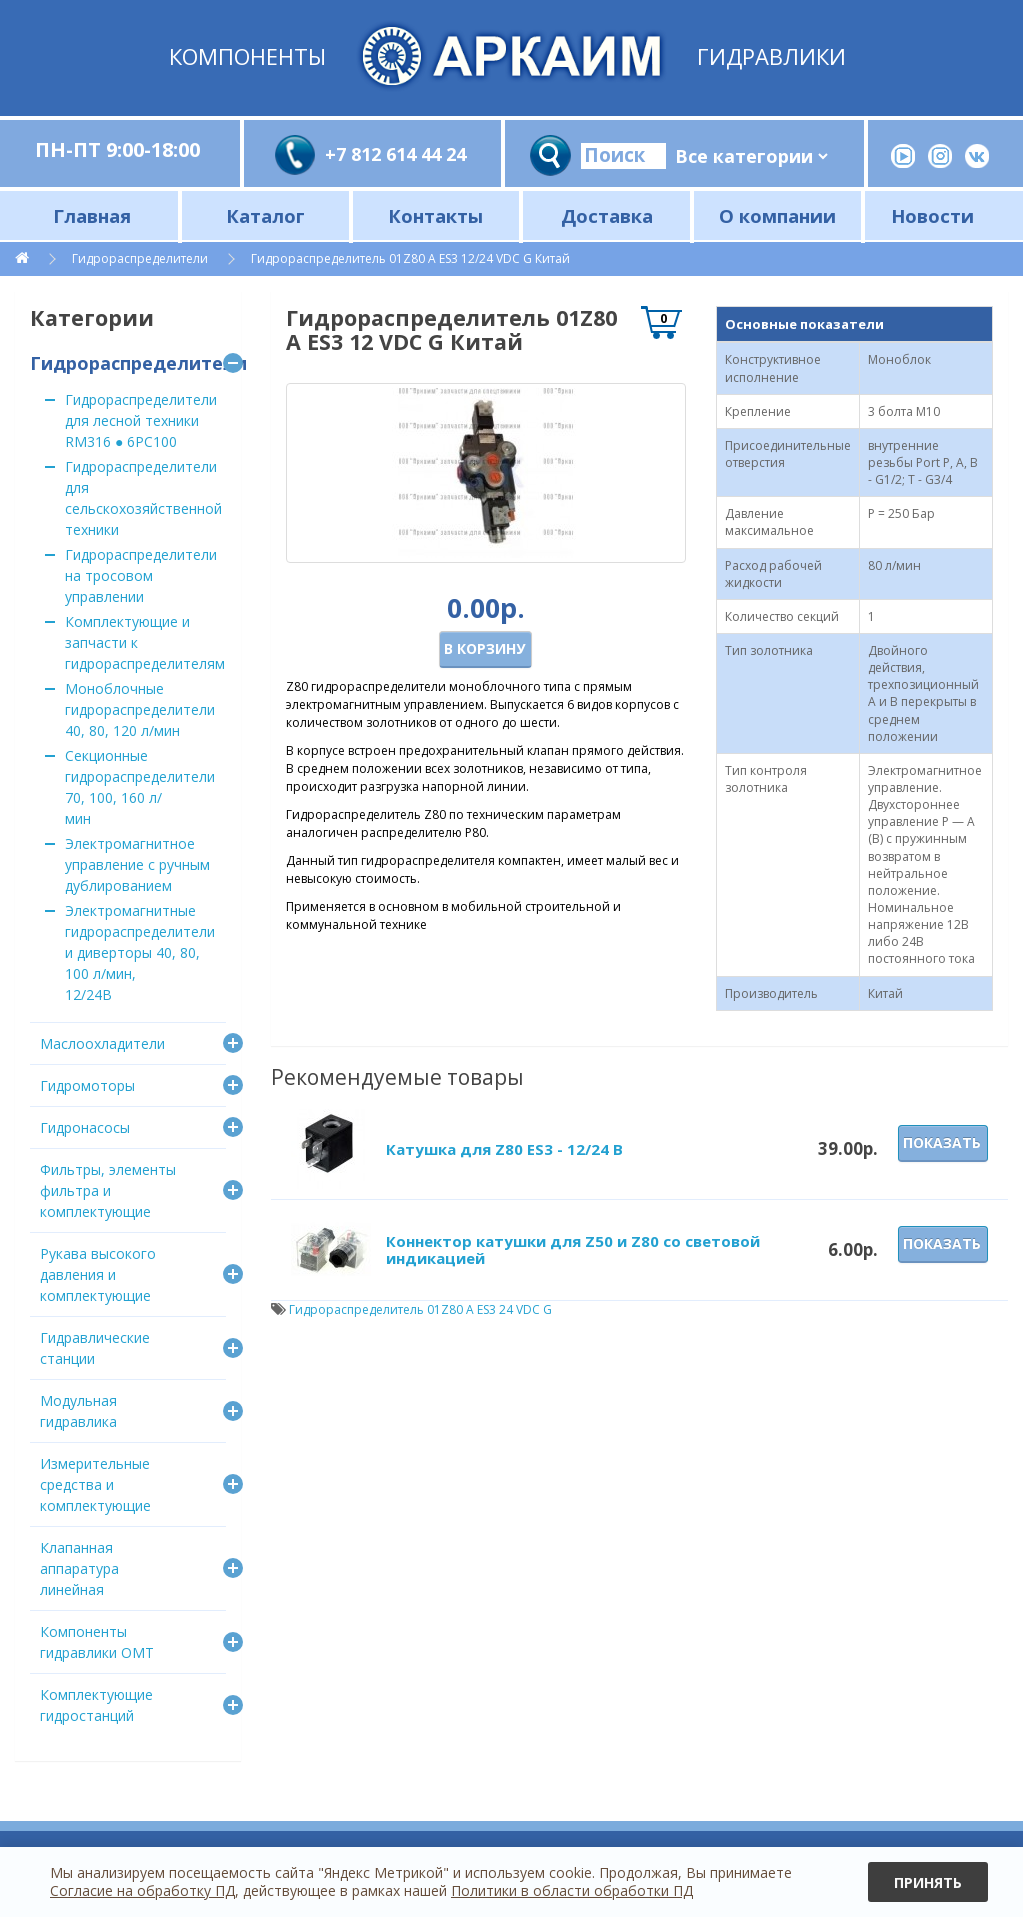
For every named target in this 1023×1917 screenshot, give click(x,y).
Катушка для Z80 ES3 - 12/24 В (504, 1149)
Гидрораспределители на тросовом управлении (141, 575)
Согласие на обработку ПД (142, 1890)
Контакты (435, 215)
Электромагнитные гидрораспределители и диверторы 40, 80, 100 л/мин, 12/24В (140, 952)
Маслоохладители (102, 1043)
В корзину (484, 648)
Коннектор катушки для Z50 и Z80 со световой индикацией (573, 1249)
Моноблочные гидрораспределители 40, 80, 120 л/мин (140, 709)
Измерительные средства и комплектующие (95, 1484)
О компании (777, 215)
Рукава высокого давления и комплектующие (98, 1274)
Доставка (607, 215)
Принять (928, 1882)
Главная (92, 215)
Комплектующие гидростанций (96, 1705)
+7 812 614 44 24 (395, 154)
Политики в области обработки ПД (572, 1890)
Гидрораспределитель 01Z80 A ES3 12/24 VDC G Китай (410, 258)
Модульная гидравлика (78, 1411)
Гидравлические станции (95, 1348)
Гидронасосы (85, 1127)
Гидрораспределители (140, 258)
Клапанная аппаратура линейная (79, 1568)
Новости (932, 215)
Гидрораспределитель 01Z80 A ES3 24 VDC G (420, 1309)
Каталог (265, 215)
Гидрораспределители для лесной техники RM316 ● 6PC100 (141, 420)
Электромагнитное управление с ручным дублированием (137, 864)
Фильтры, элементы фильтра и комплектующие (108, 1190)
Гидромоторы (87, 1085)
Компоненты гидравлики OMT (97, 1642)
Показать (942, 1142)
